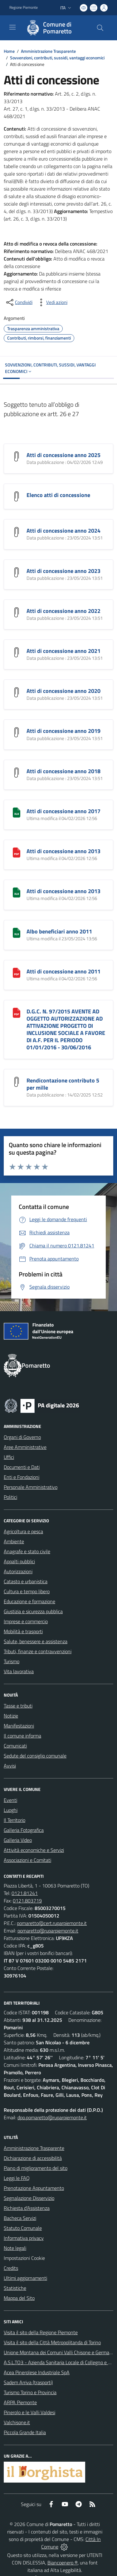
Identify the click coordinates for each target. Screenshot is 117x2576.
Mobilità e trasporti (23, 1631)
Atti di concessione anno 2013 (63, 851)
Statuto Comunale (23, 2228)
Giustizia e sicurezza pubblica (33, 1611)
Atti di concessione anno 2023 (63, 571)
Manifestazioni (19, 1725)
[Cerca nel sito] (100, 27)
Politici (10, 1497)
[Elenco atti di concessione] (17, 496)
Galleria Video (18, 1840)
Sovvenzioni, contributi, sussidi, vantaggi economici (57, 57)
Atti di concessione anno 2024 (63, 530)
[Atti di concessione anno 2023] (17, 571)
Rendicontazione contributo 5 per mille (63, 1084)
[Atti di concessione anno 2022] (17, 611)
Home (9, 51)
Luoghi (10, 1810)
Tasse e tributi (18, 1705)
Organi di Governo (22, 1437)
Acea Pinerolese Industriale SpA (37, 2372)
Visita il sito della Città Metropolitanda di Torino (52, 2342)
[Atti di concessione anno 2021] (17, 651)
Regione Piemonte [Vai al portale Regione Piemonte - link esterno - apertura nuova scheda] (23, 7)
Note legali (15, 2248)
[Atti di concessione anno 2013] (17, 852)
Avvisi (10, 1765)
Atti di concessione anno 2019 (63, 731)
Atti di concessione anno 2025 (63, 455)
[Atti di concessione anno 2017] (17, 812)
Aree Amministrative (25, 1447)
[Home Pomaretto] (55, 28)
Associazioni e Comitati (27, 1860)
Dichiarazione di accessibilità (33, 2158)
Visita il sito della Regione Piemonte (41, 2332)
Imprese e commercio (26, 1621)
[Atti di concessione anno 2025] (17, 456)
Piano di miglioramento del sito (35, 2168)
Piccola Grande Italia (25, 2432)
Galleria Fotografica (24, 1830)
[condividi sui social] (19, 302)
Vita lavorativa (19, 1671)
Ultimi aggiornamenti (25, 2278)
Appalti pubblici (19, 1561)
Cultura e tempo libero (27, 1591)
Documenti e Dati (22, 1467)
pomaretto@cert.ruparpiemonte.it (52, 1923)
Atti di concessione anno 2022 (63, 611)
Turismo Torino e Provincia (30, 2392)
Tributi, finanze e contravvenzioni (37, 1651)
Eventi (10, 1800)
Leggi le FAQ (17, 2178)
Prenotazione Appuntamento (34, 2188)
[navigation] (12, 27)
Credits (11, 2268)
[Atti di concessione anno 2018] (17, 772)
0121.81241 (25, 1893)
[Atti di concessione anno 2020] (17, 691)
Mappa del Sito (19, 2298)
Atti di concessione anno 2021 (63, 651)
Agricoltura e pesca (23, 1531)
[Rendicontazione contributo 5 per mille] (17, 1081)
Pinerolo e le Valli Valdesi (29, 2412)
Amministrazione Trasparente (48, 51)
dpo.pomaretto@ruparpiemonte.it (52, 2117)
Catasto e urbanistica (25, 1581)
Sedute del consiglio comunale (35, 1755)
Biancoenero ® (62, 2562)
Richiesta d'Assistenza (27, 2208)
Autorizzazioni (18, 1571)
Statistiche (15, 2288)
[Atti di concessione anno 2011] (17, 972)
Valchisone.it (17, 2422)
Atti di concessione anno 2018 (63, 771)
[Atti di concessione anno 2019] (17, 731)
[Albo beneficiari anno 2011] (17, 932)
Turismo (11, 1661)
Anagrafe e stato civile (27, 1551)
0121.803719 (27, 1900)
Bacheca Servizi (20, 2218)
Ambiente (14, 1541)
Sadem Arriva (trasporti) (28, 2382)
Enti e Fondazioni (21, 1477)
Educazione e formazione (29, 1601)
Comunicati (15, 1745)
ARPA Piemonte (20, 2402)
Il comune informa (22, 1735)
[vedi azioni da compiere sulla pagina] (52, 302)
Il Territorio (14, 1820)
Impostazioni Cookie (24, 2258)
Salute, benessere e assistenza (35, 1641)
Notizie (11, 1715)
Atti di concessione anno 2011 (63, 971)
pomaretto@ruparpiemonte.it (47, 1930)
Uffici (9, 1457)
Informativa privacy (24, 2238)
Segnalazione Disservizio (29, 2198)
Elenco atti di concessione (58, 495)
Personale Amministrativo (30, 1487)
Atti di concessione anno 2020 (63, 691)
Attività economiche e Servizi (34, 1850)
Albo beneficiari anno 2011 (59, 931)
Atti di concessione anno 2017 (63, 811)
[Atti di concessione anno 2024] (17, 531)
